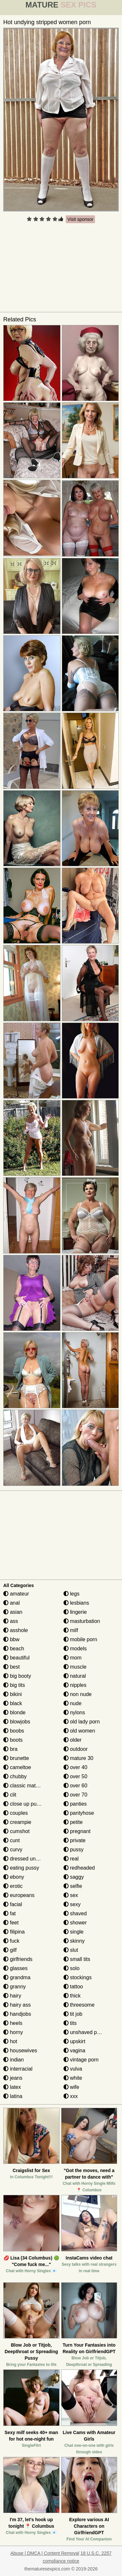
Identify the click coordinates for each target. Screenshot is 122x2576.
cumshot (16, 1831)
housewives (20, 2050)
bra (10, 1749)
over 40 (75, 1767)
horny (13, 2032)
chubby (15, 1776)
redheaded (79, 1868)
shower (75, 1922)
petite (73, 1822)
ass (10, 1621)
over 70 (75, 1794)
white (72, 2078)
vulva (72, 2069)
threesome (79, 2005)
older (72, 1740)
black (12, 1703)
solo (71, 1968)
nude (72, 1703)
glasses (15, 1968)
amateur (16, 1594)
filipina (14, 1932)
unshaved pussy (85, 2032)
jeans (12, 2078)
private (74, 1840)
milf (70, 1630)
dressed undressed (28, 1858)
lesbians (76, 1603)
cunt (11, 1840)
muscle (75, 1667)
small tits (76, 1959)
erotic (13, 1886)
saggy (73, 1877)
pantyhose (78, 1813)
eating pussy (21, 1868)
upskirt (74, 2041)
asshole (15, 1630)
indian (13, 2059)
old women (79, 1731)
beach (13, 1648)
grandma (17, 1977)
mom (72, 1657)
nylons (74, 1712)
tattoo (73, 1986)
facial (12, 1904)
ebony (13, 1877)
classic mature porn (29, 1785)
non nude (77, 1694)
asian (12, 1612)
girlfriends (18, 1959)
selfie (72, 1886)
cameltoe (17, 1767)
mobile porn (80, 1639)
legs (71, 1594)
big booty (17, 1676)
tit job (73, 2014)
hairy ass (17, 2005)
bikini (12, 1694)
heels (12, 2023)
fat (9, 1913)
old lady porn (81, 1721)
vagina (74, 2050)
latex (12, 2087)
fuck (11, 1941)
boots (13, 1740)
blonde (14, 1712)
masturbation (81, 1621)
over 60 (75, 1785)
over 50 (75, 1776)
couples (15, 1813)
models (75, 1648)
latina (12, 2096)
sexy (72, 1904)
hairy (12, 1995)
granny (14, 1986)
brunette (16, 1758)
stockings (77, 1977)
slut (70, 1950)
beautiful (16, 1657)
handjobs (17, 2014)
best (11, 1667)
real (71, 1858)
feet (11, 1922)
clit (9, 1794)
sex (70, 1895)
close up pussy (23, 1804)
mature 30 (78, 1758)
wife (71, 2087)
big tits (14, 1685)
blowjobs (16, 1721)
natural (74, 1676)
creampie (17, 1822)
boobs (13, 1731)
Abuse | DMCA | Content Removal (44, 2553)
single (73, 1932)
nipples (75, 1685)
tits (70, 2023)
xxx (70, 2096)
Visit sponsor (80, 219)
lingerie (75, 1612)
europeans (18, 1895)
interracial (18, 2069)
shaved (75, 1913)
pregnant (77, 1831)
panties (75, 1804)
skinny (74, 1941)
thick (72, 1995)
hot (10, 2041)
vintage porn (81, 2059)
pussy (73, 1849)
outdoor (75, 1749)
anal (11, 1603)
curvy (12, 1849)
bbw (11, 1639)
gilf (10, 1950)
